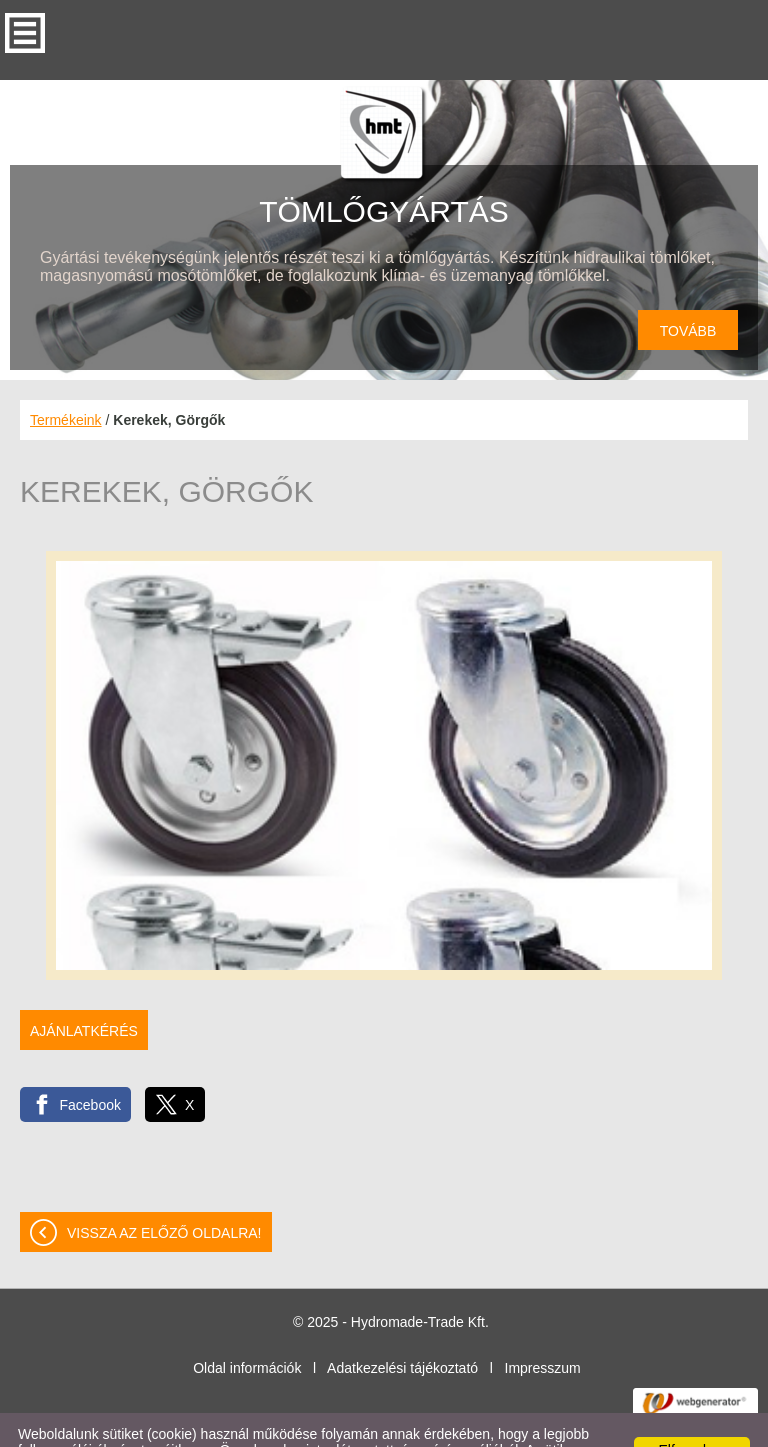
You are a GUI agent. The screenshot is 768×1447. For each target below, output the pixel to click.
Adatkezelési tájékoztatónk (542, 1426)
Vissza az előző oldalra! (164, 1193)
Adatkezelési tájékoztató (402, 1328)
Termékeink (66, 380)
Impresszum (543, 1328)
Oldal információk (247, 1328)
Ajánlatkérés (84, 991)
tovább (688, 291)
